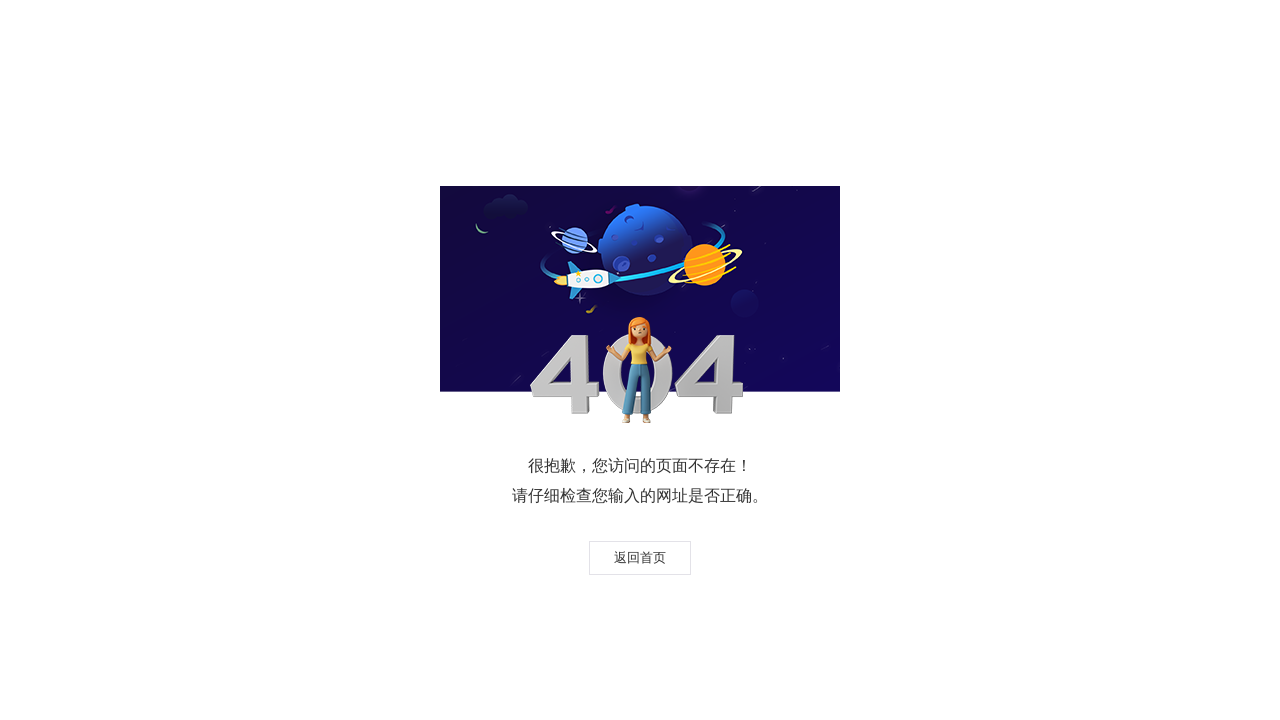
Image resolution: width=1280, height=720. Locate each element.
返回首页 (640, 557)
